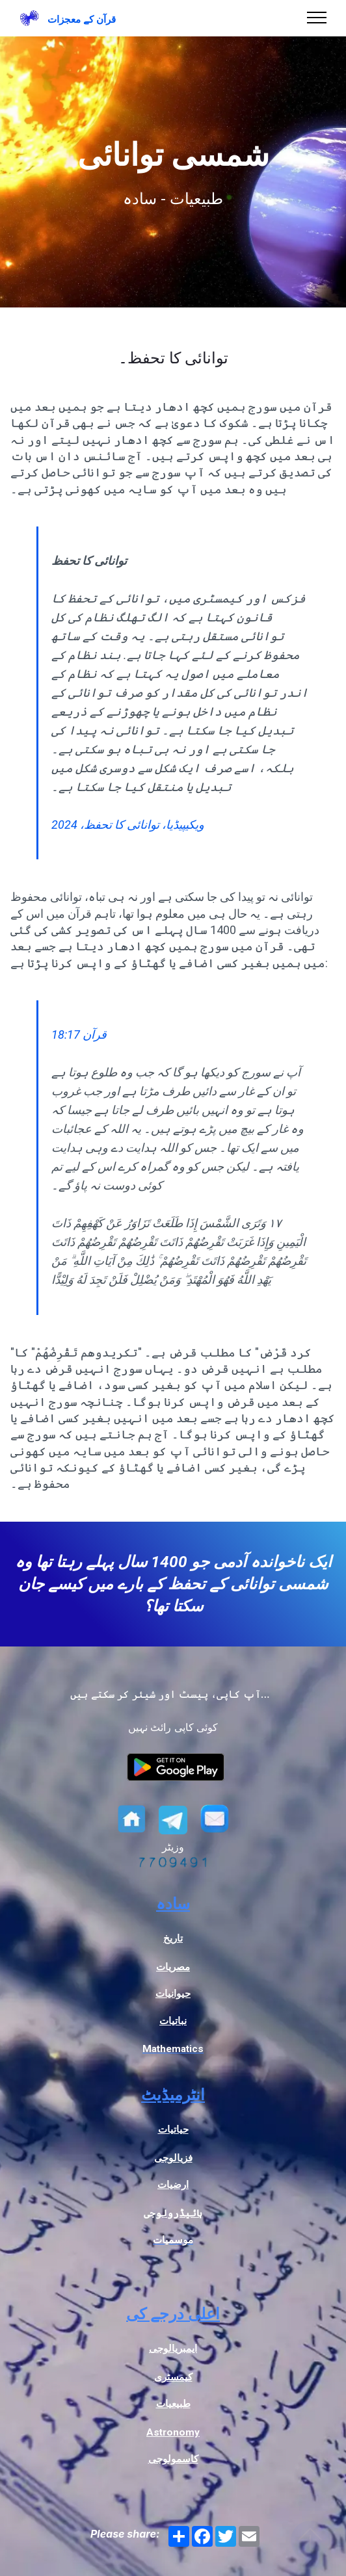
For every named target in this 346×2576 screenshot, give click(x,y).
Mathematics (173, 2049)
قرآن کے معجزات (81, 19)
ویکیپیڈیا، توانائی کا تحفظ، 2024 (127, 824)
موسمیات (173, 2240)
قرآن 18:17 (79, 1034)
